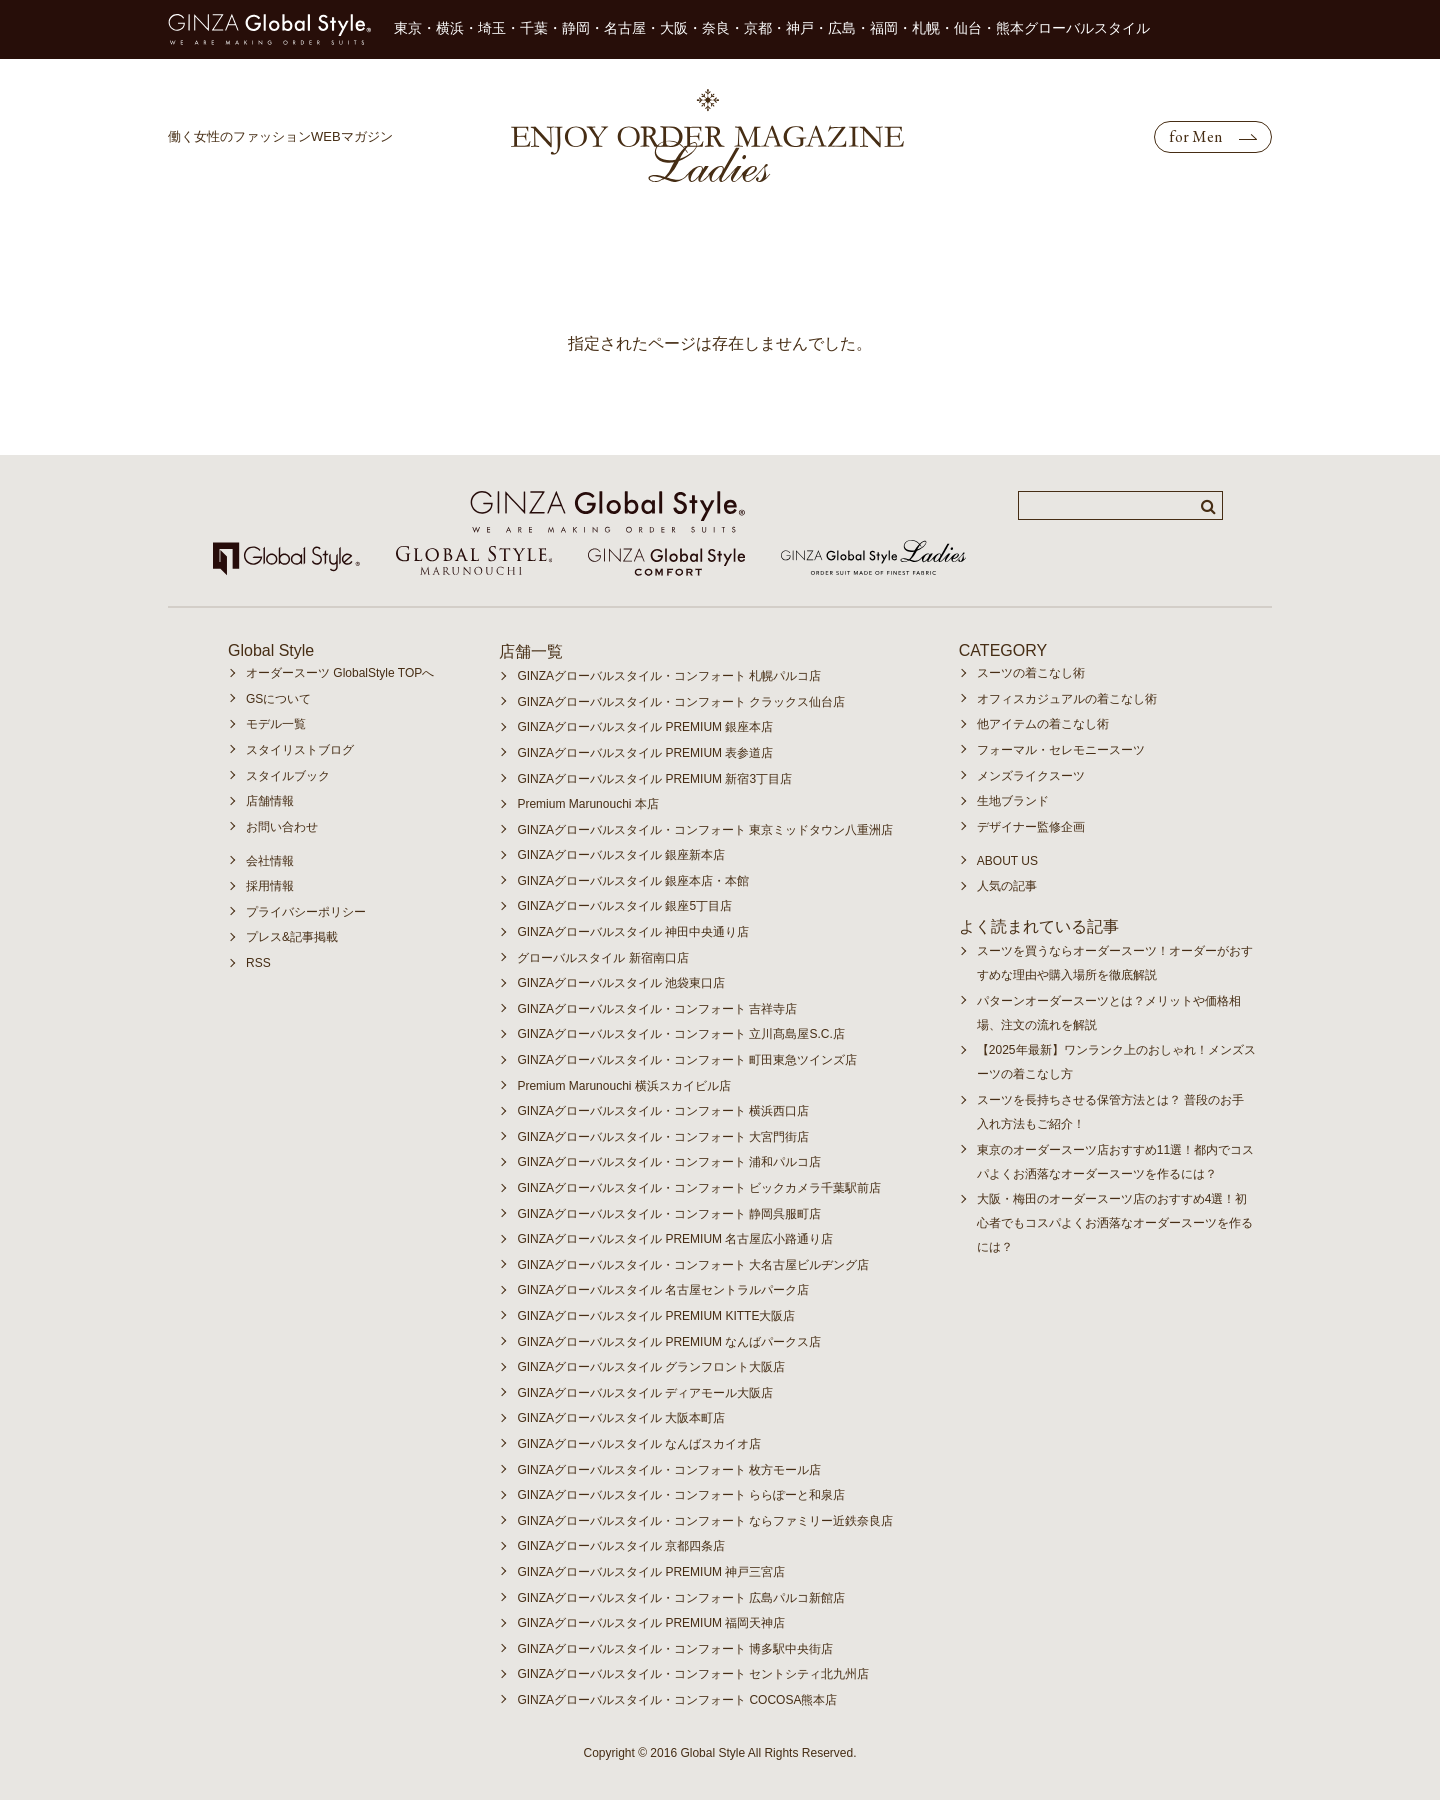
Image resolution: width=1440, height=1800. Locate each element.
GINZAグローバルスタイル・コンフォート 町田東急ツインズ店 (687, 1060)
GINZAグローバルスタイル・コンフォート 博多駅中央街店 (675, 1649)
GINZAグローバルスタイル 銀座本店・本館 (633, 881)
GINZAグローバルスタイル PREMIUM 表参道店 (645, 753)
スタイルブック (288, 776)
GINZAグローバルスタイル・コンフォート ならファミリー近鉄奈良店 (705, 1521)
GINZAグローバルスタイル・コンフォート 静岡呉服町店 (669, 1214)
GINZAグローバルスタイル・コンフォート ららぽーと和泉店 (681, 1495)
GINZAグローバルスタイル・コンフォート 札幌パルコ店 (669, 676)
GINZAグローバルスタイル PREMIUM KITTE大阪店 (656, 1316)
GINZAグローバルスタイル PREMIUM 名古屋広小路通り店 (675, 1239)
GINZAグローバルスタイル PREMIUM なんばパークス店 (669, 1342)
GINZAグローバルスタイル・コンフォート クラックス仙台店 (681, 702)
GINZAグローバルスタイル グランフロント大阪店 (651, 1367)
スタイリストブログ (300, 750)
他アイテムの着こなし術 (1043, 724)
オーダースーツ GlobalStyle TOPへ (340, 673)
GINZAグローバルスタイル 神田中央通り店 (633, 932)
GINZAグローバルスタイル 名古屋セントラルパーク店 (663, 1290)
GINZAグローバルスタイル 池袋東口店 (621, 983)
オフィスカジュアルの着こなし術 (1067, 699)
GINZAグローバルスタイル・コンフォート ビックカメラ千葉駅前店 (699, 1188)
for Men (1195, 136)
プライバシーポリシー (306, 912)
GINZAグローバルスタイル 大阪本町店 (621, 1418)
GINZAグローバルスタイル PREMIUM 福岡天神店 (651, 1623)
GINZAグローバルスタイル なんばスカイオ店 (639, 1444)
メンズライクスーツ (1031, 776)
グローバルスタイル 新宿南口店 (602, 958)
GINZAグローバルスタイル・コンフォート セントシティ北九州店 (693, 1674)
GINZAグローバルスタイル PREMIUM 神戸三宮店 (651, 1572)
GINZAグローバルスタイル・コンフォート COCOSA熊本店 (677, 1700)
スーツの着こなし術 (1031, 673)
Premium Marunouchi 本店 (587, 804)
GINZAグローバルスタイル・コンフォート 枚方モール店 (669, 1470)
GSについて (278, 699)
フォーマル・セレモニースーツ (1061, 750)
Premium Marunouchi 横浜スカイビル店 (623, 1086)
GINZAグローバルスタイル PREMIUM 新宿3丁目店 (654, 779)
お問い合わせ (282, 827)
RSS (258, 963)
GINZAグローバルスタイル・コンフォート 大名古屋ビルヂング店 (693, 1265)
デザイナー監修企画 (1031, 827)
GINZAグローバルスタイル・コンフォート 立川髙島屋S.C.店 (680, 1034)
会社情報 (270, 861)
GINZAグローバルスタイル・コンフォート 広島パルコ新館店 (681, 1598)
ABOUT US (1007, 861)
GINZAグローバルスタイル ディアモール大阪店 (645, 1393)
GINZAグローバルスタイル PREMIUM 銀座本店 (645, 727)
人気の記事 (1007, 886)
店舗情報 (270, 801)
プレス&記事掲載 (292, 937)
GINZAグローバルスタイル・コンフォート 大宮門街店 (663, 1137)
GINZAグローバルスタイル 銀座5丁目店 (624, 906)
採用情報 (270, 886)
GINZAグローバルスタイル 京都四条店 (621, 1546)
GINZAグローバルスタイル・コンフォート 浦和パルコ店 (669, 1162)
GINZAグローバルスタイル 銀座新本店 (621, 855)
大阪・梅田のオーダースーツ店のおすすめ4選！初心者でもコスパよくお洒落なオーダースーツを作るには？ (1115, 1223)
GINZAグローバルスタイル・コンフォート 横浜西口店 (663, 1111)
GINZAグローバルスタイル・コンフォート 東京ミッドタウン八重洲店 (705, 830)
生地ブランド (1013, 801)
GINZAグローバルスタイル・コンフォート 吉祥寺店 (657, 1009)
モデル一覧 (276, 724)
